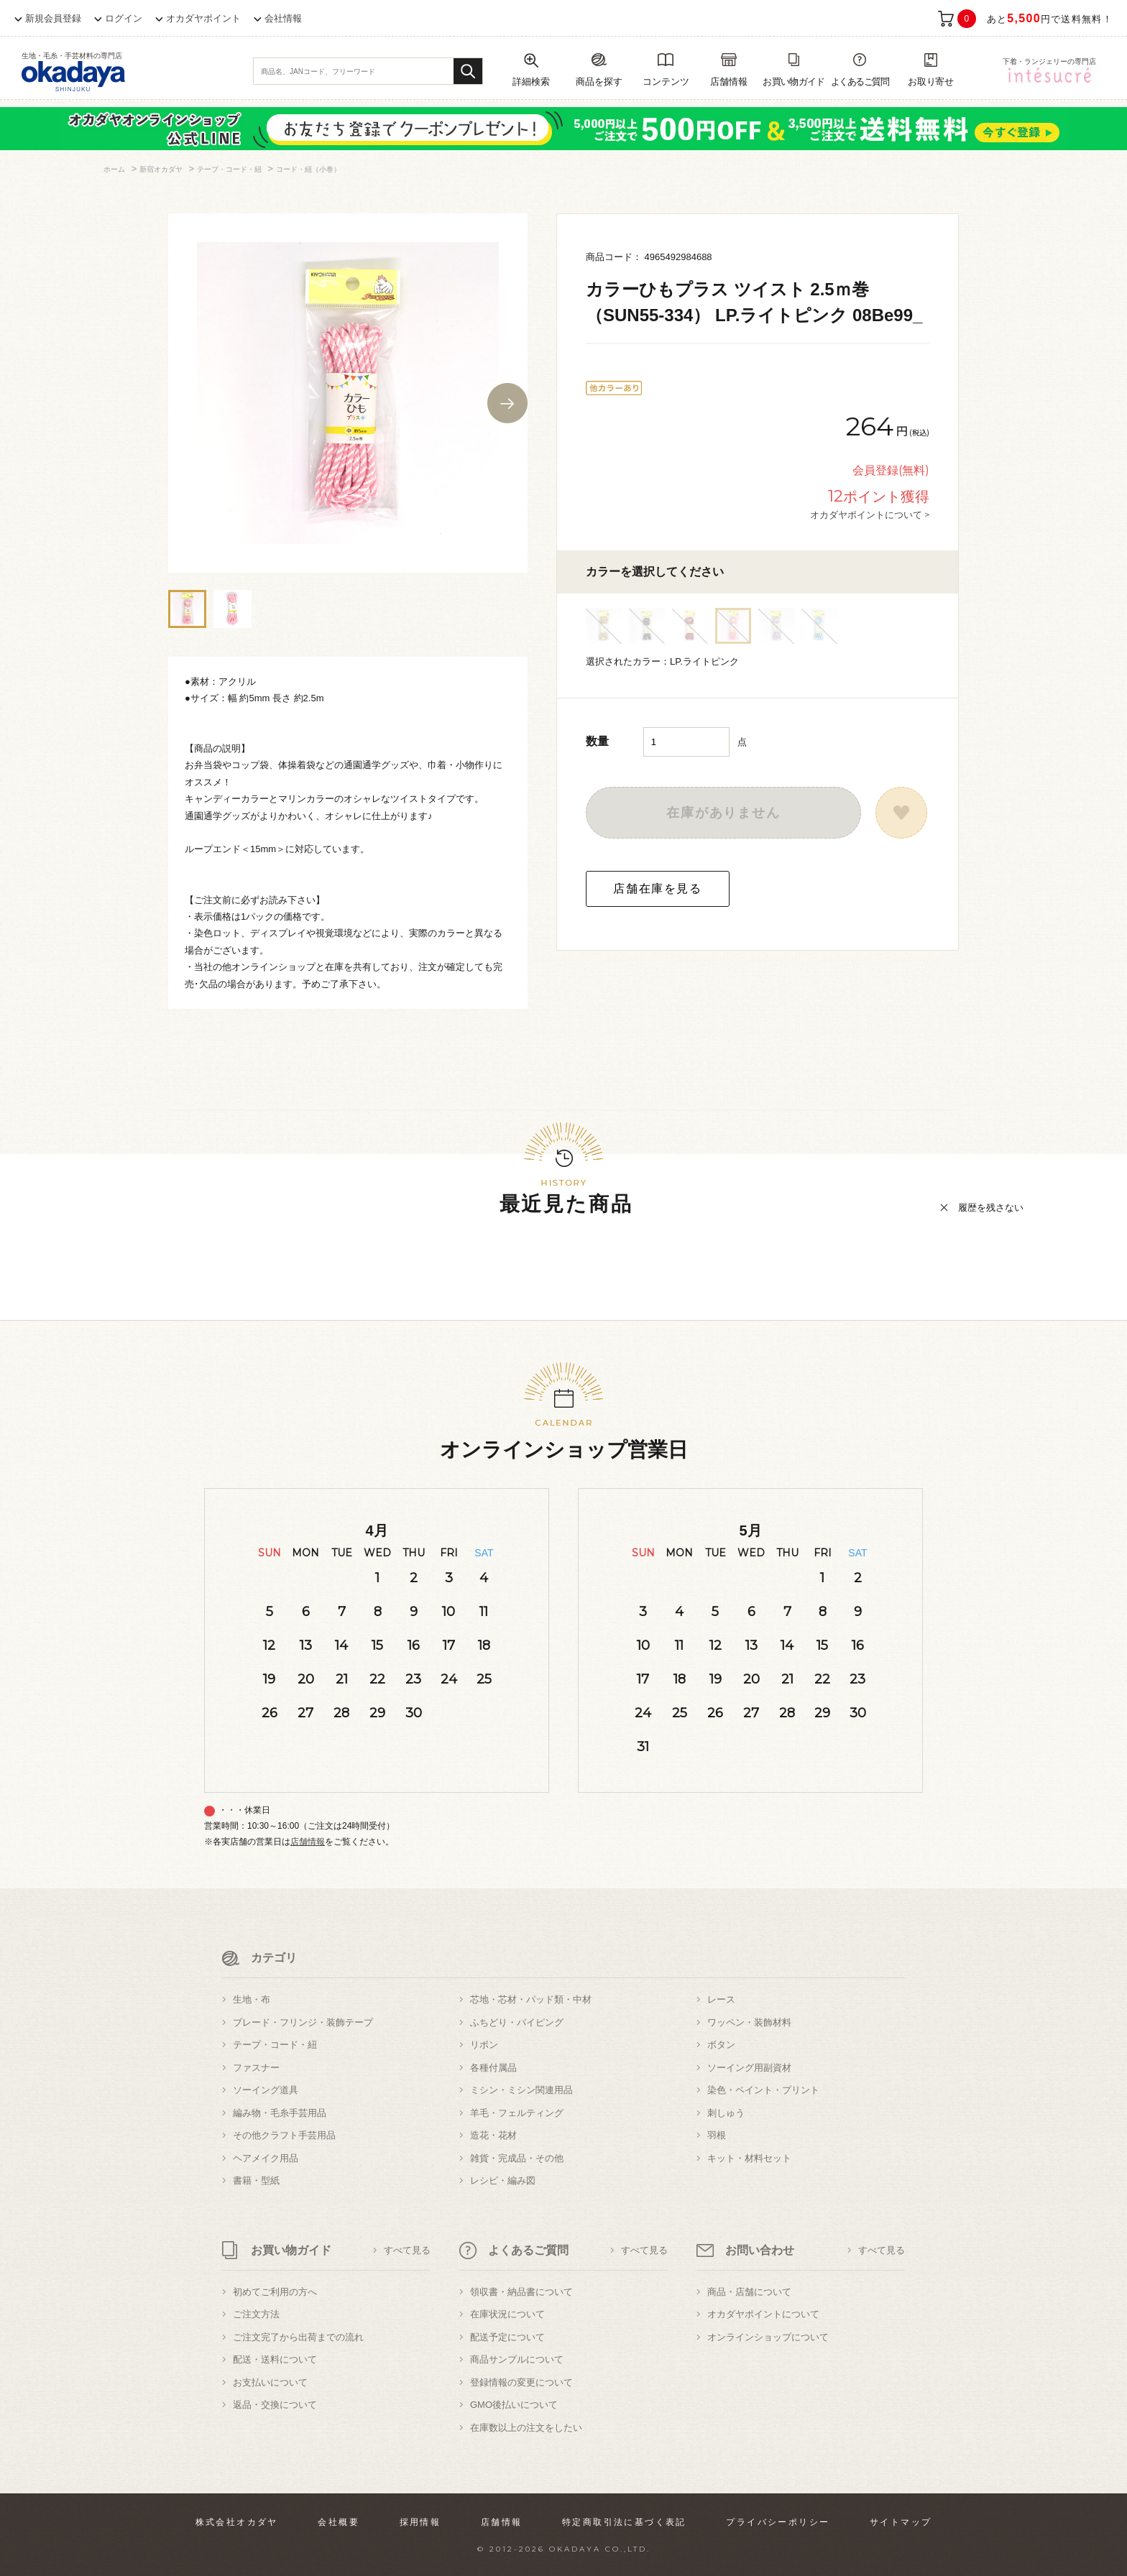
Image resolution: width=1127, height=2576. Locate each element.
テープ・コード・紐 (275, 2044)
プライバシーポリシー (777, 2522)
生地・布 (251, 1999)
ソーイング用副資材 (749, 2067)
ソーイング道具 (265, 2090)
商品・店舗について (749, 2291)
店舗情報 (307, 1842)
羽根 (716, 2135)
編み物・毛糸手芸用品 (279, 2113)
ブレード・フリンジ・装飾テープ (303, 2022)
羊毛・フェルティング (517, 2113)
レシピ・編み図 (502, 2180)
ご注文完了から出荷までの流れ (298, 2337)
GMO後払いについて (514, 2404)
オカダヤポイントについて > (869, 514)
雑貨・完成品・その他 (517, 2158)
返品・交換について (275, 2404)
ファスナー (256, 2067)
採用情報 (420, 2522)
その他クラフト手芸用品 (284, 2135)
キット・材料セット (749, 2158)
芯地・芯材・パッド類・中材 (531, 1999)
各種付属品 (493, 2067)
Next (507, 403)
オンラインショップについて (768, 2337)
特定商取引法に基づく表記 (624, 2522)
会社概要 (338, 2522)
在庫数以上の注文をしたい (526, 2427)
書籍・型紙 (256, 2180)
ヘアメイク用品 (265, 2158)
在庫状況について (507, 2314)
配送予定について (507, 2337)
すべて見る (407, 2250)
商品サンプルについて (517, 2359)
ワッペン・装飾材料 (749, 2022)
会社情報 (283, 18)
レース (721, 1999)
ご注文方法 (256, 2314)
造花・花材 (493, 2135)
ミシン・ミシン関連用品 (521, 2090)
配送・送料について (275, 2359)
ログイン (123, 18)
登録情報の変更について (521, 2382)
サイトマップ (901, 2522)
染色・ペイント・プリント (763, 2090)
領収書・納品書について (521, 2291)
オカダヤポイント (203, 18)
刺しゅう (726, 2113)
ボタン (721, 2044)
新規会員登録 (53, 18)
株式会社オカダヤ (237, 2522)
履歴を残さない (991, 1207)
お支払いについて (270, 2382)
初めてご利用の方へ (275, 2291)
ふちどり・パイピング (517, 2022)
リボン (484, 2044)
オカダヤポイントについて (763, 2314)
